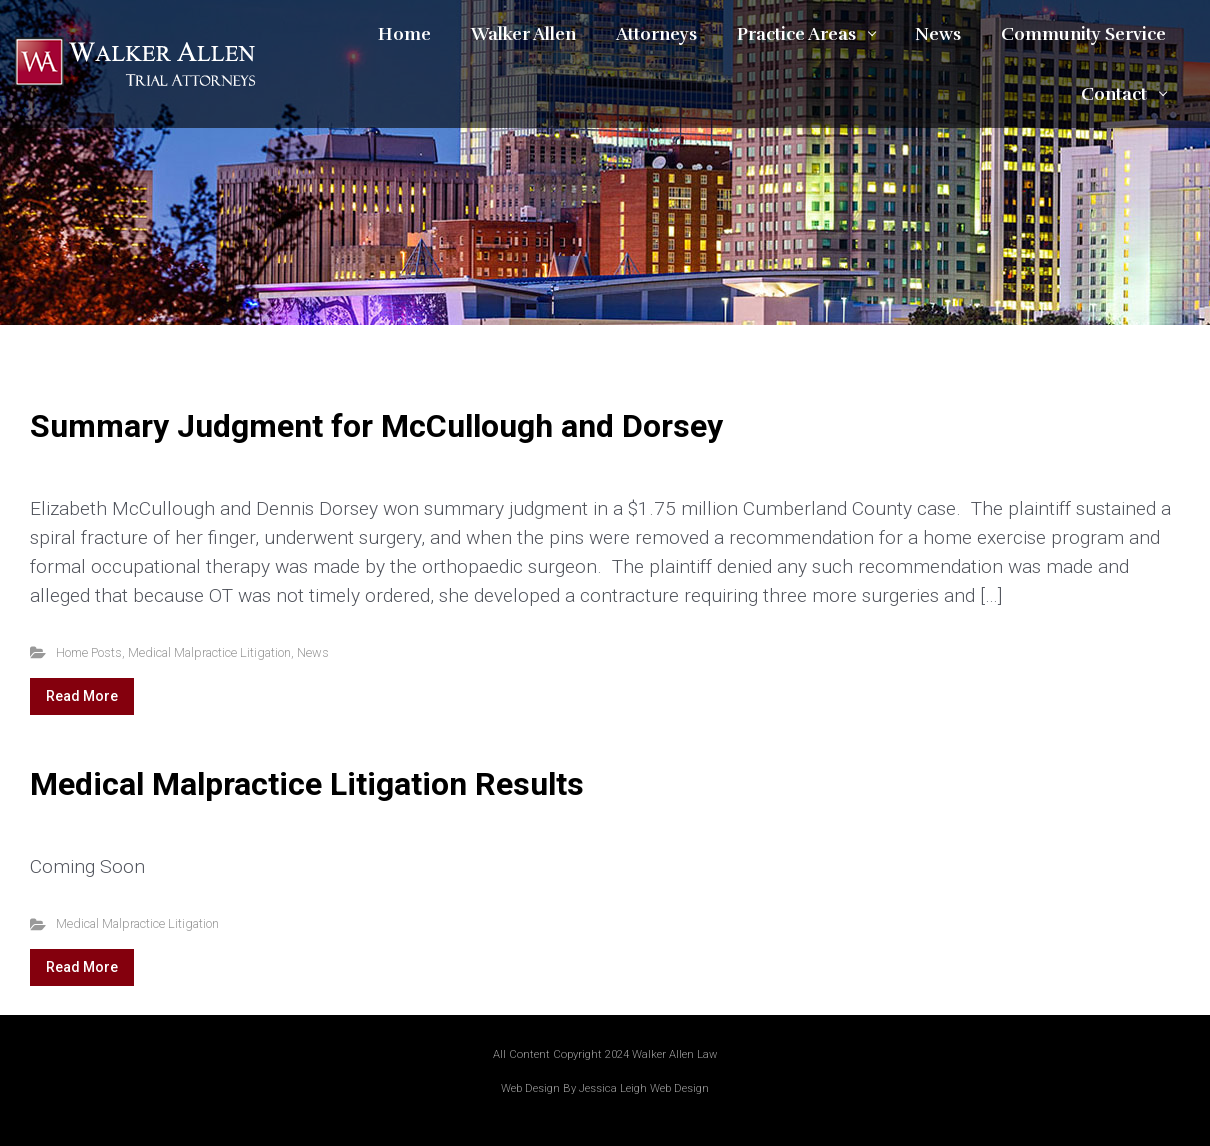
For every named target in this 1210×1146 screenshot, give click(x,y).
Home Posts (89, 652)
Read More (82, 696)
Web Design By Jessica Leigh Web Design (605, 1088)
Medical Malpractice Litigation (209, 652)
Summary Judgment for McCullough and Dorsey (376, 426)
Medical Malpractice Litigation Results (307, 784)
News (313, 652)
